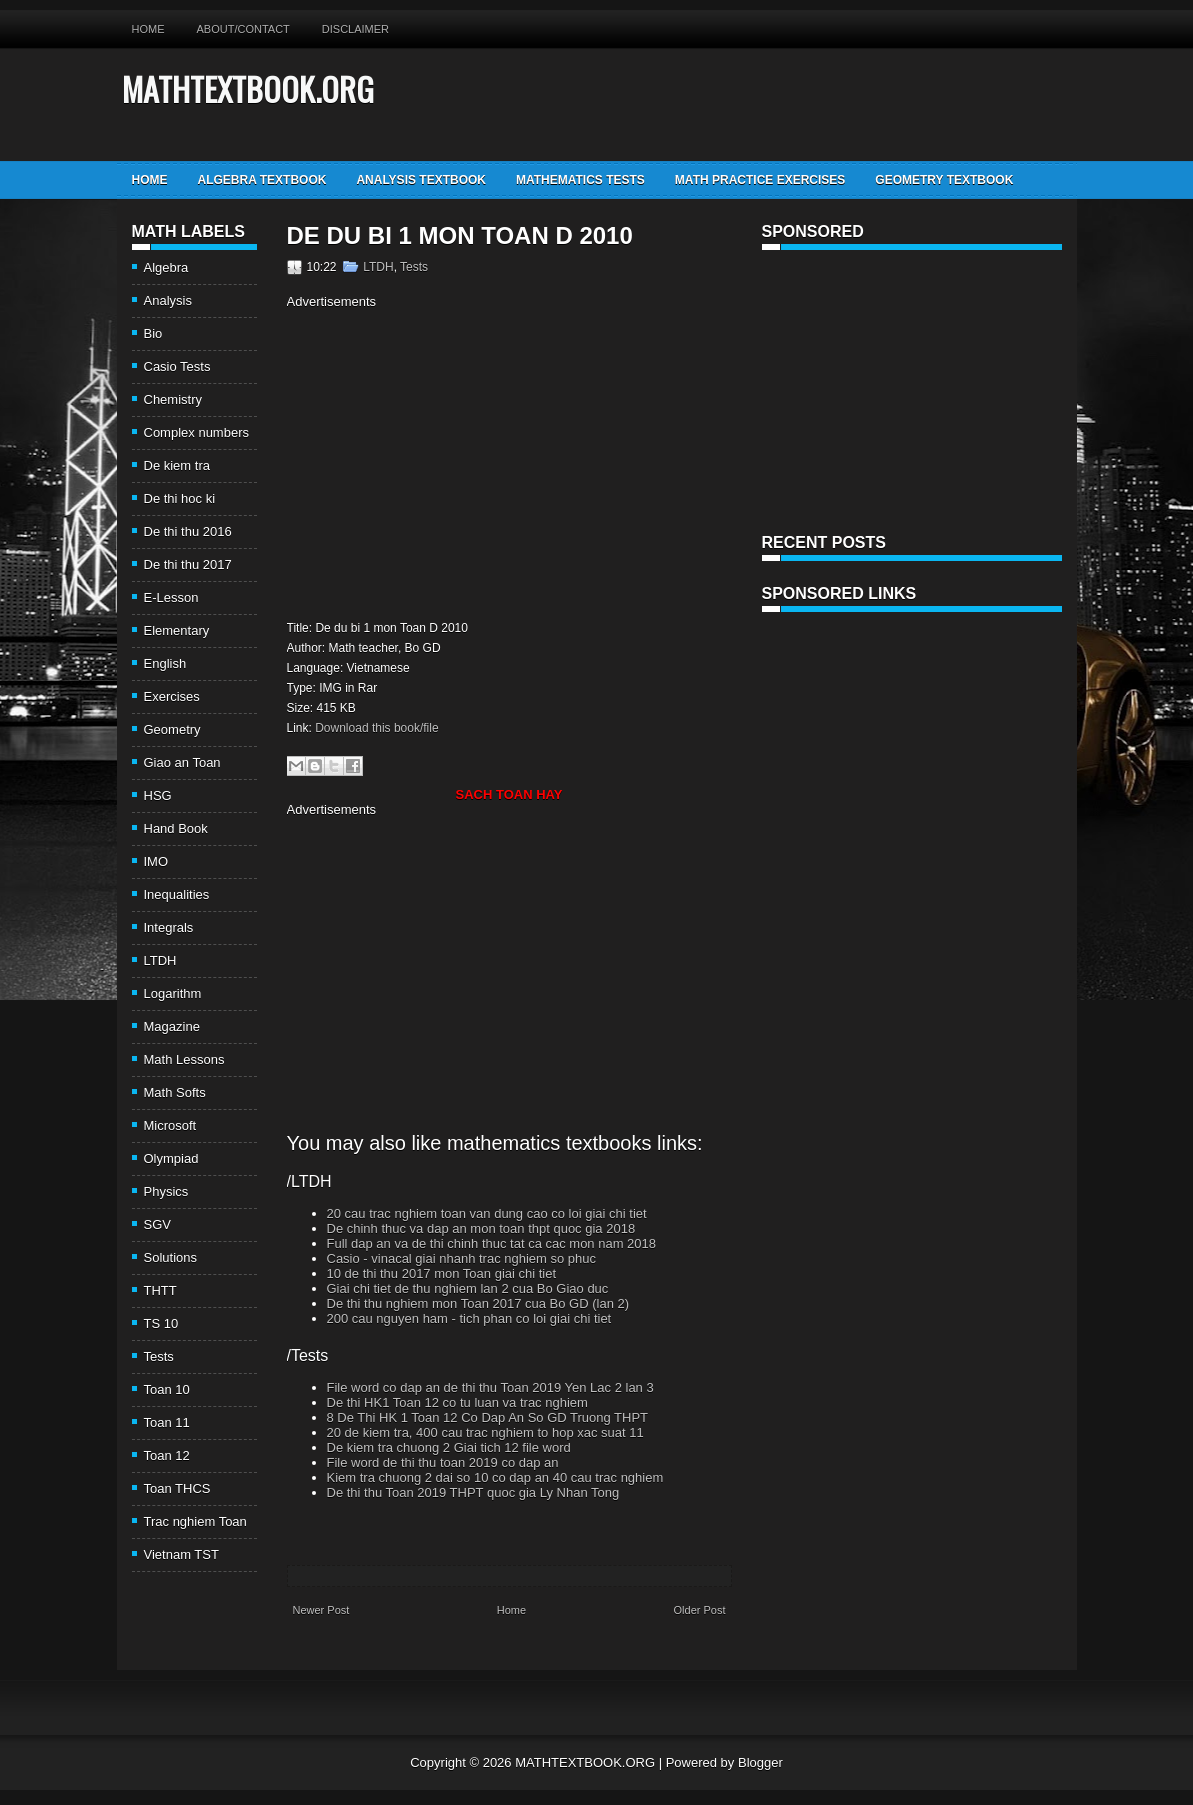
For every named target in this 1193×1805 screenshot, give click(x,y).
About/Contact (243, 29)
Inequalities (177, 894)
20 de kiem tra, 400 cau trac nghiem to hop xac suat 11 (485, 1432)
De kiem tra (177, 465)
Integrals (169, 927)
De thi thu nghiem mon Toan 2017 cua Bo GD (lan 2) (478, 1303)
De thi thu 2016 (188, 531)
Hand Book (176, 828)
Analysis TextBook (421, 180)
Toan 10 (167, 1389)
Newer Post (321, 1610)
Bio (153, 333)
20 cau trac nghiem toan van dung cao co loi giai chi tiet (487, 1213)
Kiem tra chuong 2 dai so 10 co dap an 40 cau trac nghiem (495, 1477)
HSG (158, 795)
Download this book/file (376, 728)
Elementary (177, 630)
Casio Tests (177, 366)
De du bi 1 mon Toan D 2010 (460, 236)
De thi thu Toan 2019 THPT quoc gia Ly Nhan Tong (473, 1492)
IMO (156, 861)
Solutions (170, 1257)
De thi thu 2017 (188, 564)
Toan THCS (177, 1488)
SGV (157, 1224)
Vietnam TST (181, 1554)
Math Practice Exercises (760, 180)
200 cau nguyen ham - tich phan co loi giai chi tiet (469, 1318)
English (165, 663)
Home (148, 29)
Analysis (168, 300)
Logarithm (173, 993)
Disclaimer (355, 29)
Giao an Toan (182, 762)
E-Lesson (171, 597)
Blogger (760, 1762)
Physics (166, 1191)
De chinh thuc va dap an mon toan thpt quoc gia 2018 (481, 1228)
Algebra (166, 267)
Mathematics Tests (580, 180)
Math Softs (175, 1092)
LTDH (160, 960)
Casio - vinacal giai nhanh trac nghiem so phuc (462, 1258)
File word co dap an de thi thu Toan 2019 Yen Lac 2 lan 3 (490, 1387)
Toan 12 (167, 1455)
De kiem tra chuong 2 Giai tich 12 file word (449, 1447)
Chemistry (173, 399)
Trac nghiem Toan (195, 1521)
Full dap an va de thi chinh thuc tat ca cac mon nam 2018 (492, 1243)
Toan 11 (167, 1422)
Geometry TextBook (944, 180)
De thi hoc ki (180, 498)
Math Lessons (184, 1059)
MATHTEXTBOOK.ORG (248, 88)
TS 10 (161, 1323)
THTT (160, 1290)
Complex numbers (197, 432)
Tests (159, 1356)
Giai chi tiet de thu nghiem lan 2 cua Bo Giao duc (468, 1288)
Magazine (172, 1026)
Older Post (700, 1610)
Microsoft (170, 1125)
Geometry (172, 729)
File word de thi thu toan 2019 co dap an (443, 1462)
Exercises (172, 696)
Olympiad (171, 1158)
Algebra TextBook (262, 180)
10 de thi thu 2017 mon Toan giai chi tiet (442, 1273)
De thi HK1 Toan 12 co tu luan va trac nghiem (457, 1402)
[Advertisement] (455, 462)
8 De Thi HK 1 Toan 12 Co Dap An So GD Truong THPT (488, 1417)
